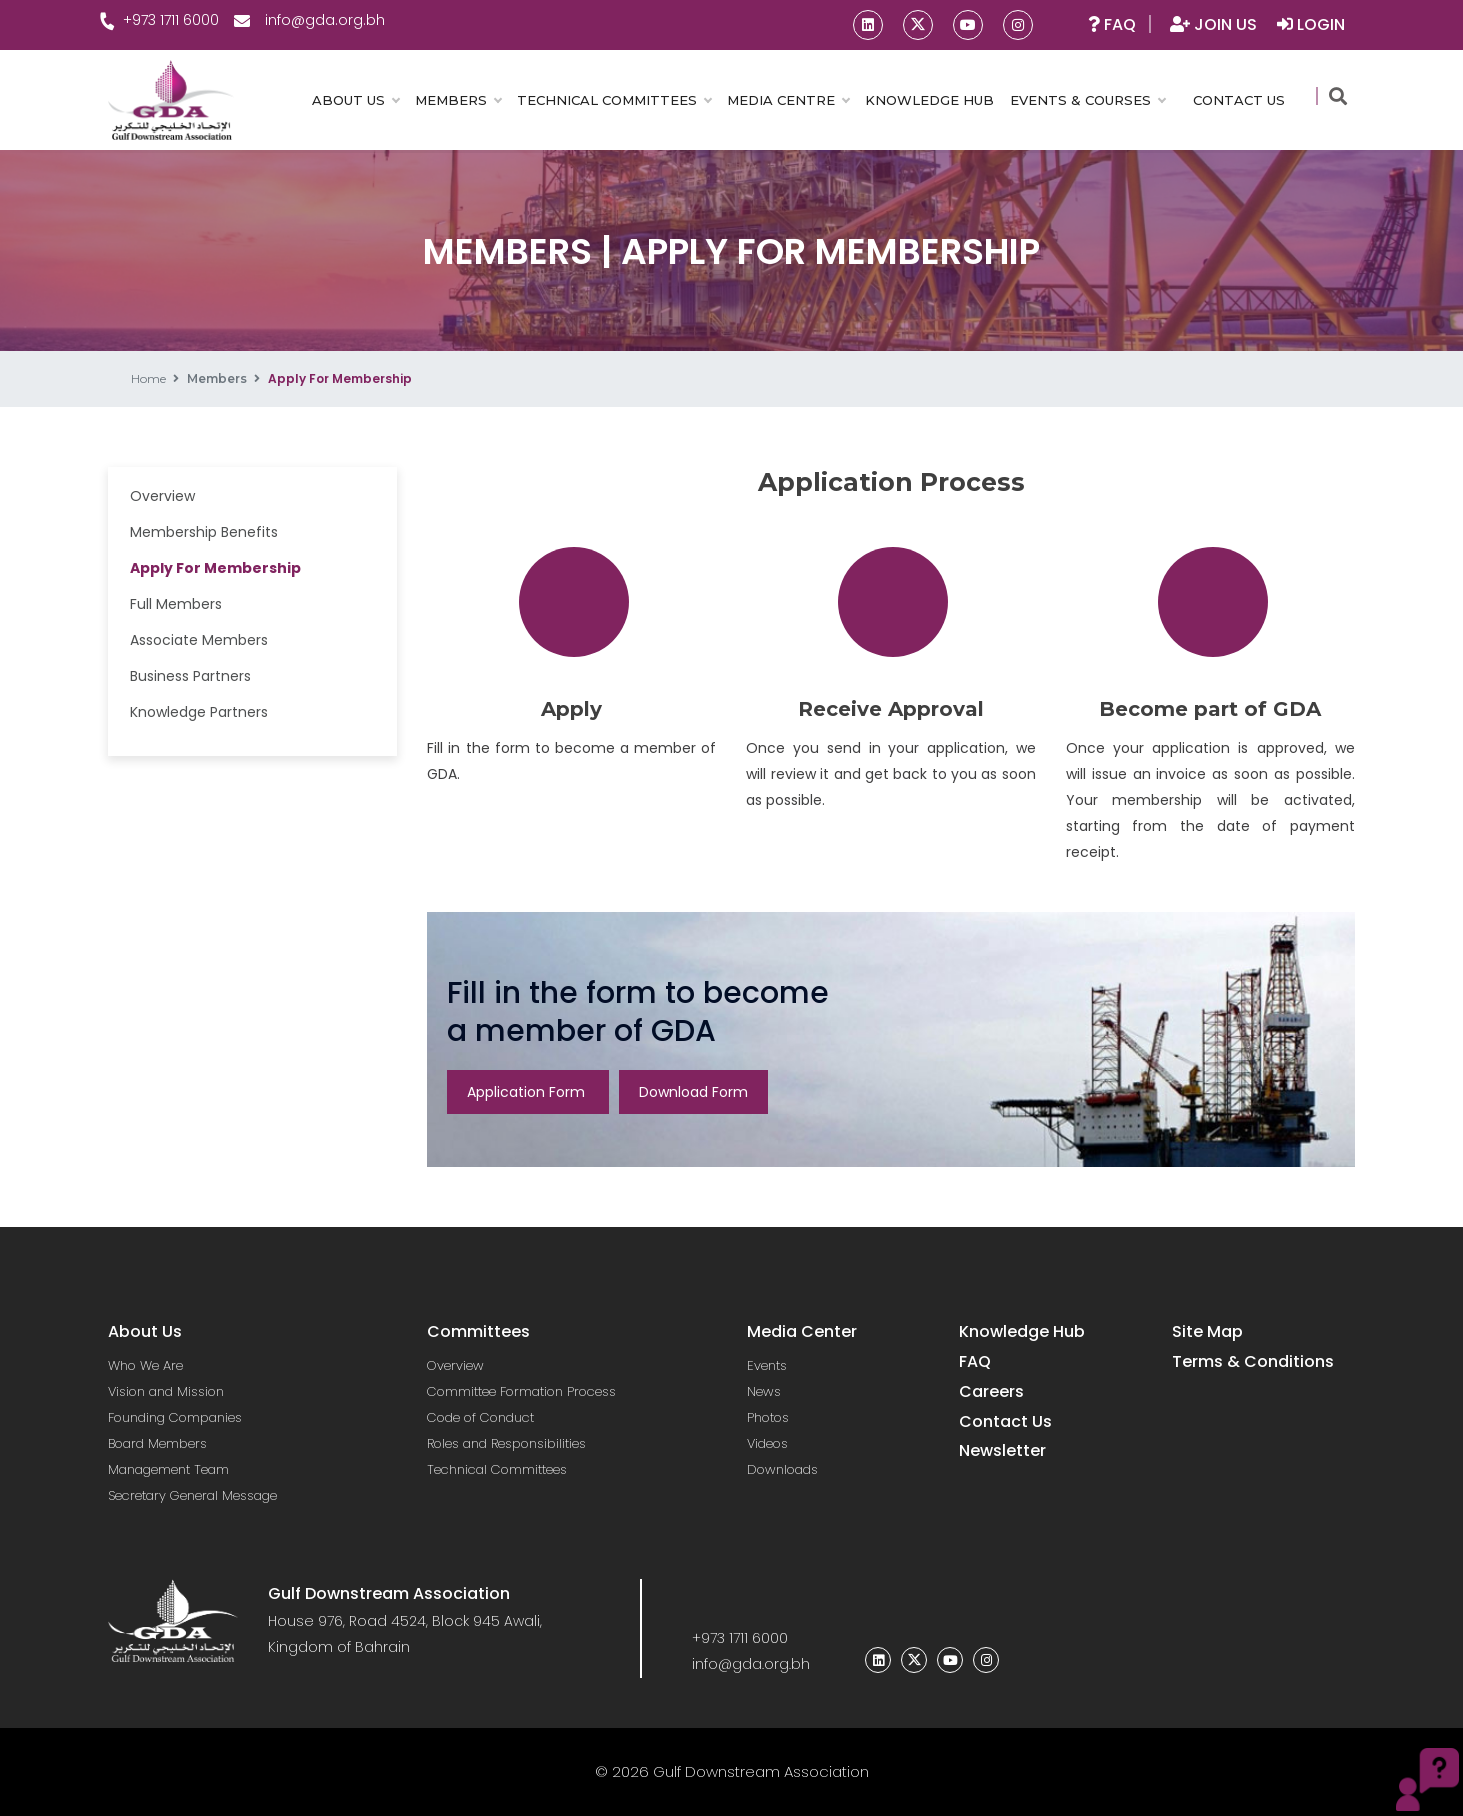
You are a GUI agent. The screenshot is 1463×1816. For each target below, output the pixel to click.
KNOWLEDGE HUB (929, 100)
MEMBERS (458, 100)
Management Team (168, 1469)
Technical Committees (497, 1469)
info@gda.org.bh (309, 20)
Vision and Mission (166, 1391)
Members (217, 378)
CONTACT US (1239, 100)
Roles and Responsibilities (506, 1443)
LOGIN (1311, 24)
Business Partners (190, 676)
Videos (767, 1443)
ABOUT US (355, 100)
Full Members (176, 604)
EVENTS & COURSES (1087, 100)
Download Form (693, 1092)
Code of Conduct (480, 1417)
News (764, 1391)
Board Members (157, 1443)
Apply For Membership (215, 568)
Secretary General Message (192, 1495)
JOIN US (1215, 24)
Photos (768, 1417)
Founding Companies (175, 1417)
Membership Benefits (204, 532)
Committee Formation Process (521, 1391)
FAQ (1112, 24)
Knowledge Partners (199, 712)
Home (148, 378)
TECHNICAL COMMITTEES (614, 100)
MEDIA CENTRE (788, 100)
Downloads (782, 1469)
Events (767, 1365)
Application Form (528, 1092)
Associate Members (199, 640)
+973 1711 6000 (163, 20)
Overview (162, 496)
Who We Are (145, 1365)
